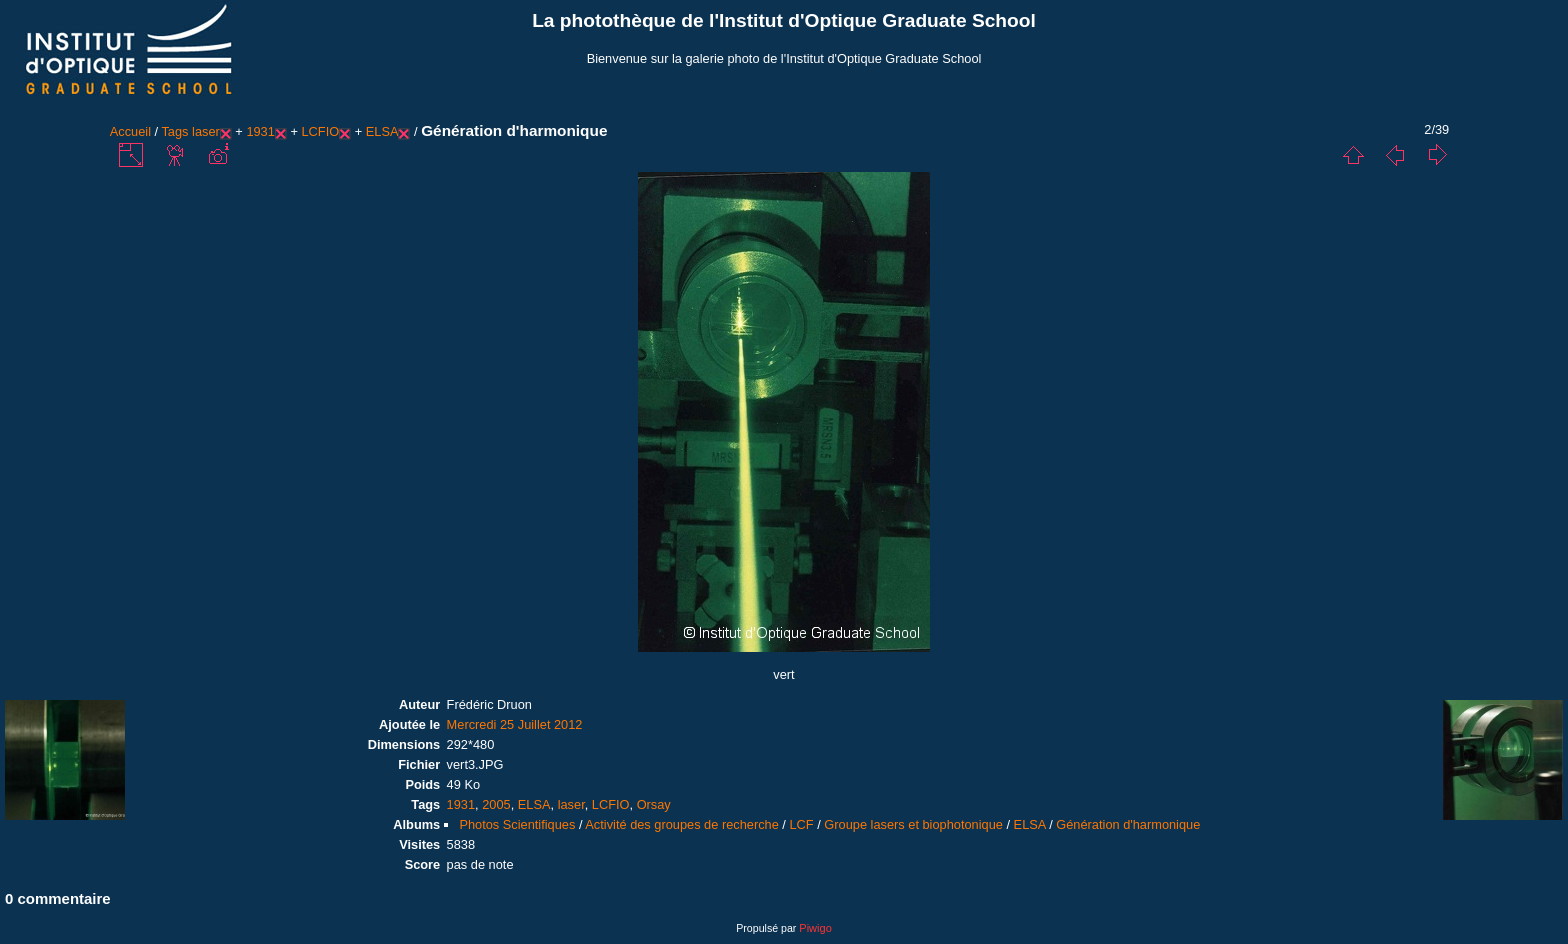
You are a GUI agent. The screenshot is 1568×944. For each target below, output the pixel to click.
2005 (496, 804)
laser (206, 131)
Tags (174, 131)
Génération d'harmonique (1128, 824)
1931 (260, 131)
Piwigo (815, 928)
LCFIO (320, 131)
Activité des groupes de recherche (681, 824)
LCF (801, 824)
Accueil (130, 131)
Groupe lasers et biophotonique (913, 824)
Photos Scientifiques (517, 824)
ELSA (382, 131)
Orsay (654, 804)
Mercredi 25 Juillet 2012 (515, 724)
